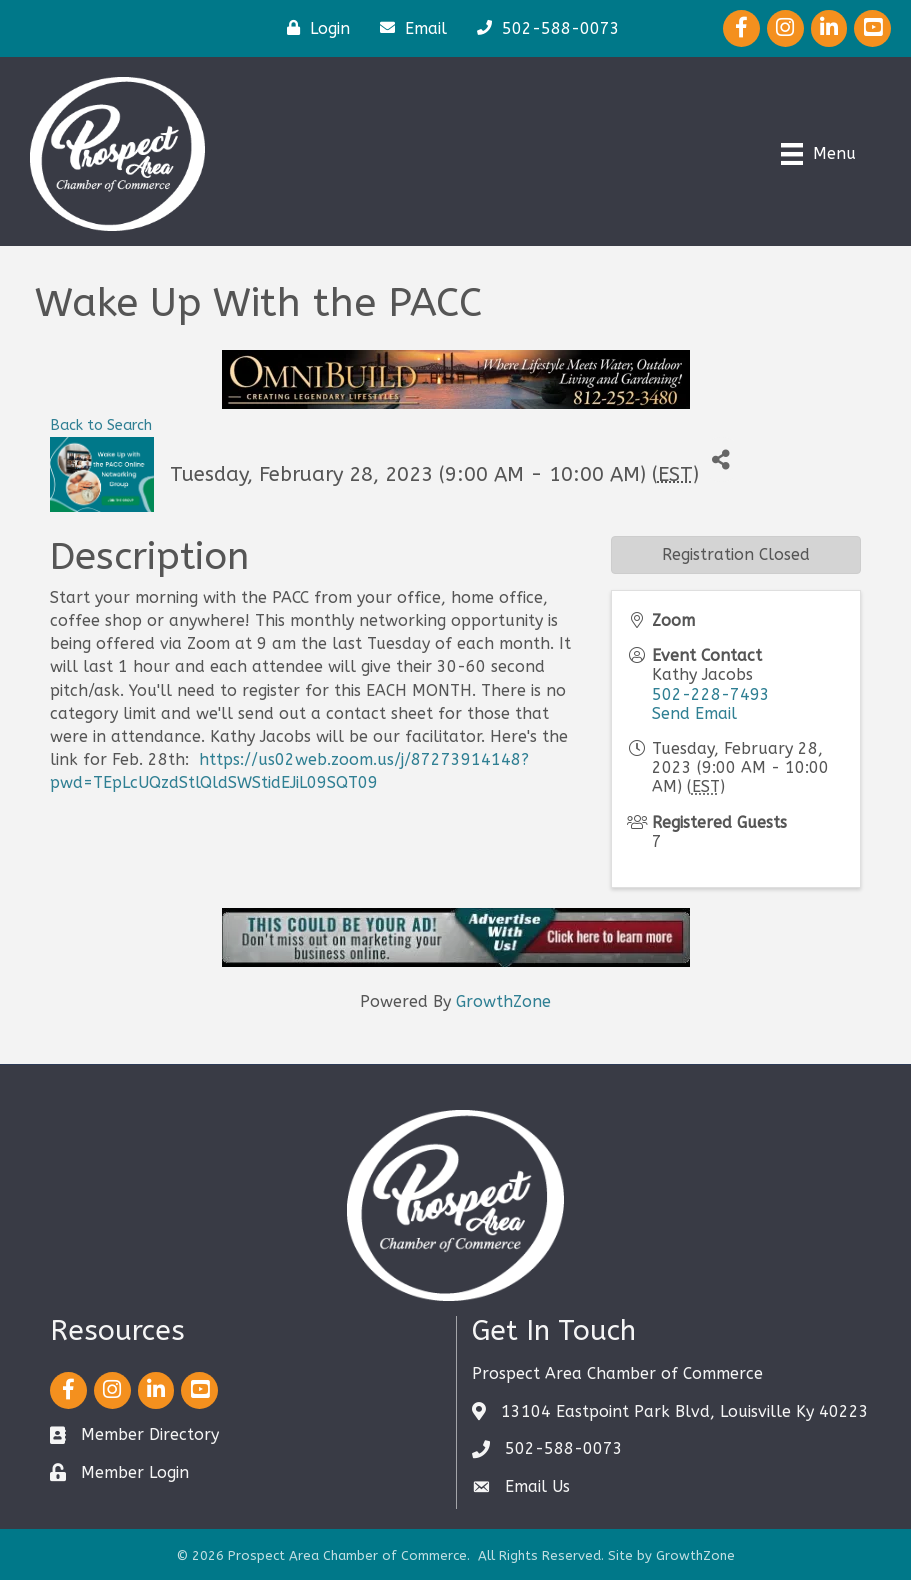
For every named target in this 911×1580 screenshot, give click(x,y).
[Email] (408, 28)
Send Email (694, 713)
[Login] (313, 28)
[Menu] (818, 154)
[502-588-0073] (543, 28)
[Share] (721, 459)
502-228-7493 (711, 694)
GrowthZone (503, 1001)
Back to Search (101, 425)
